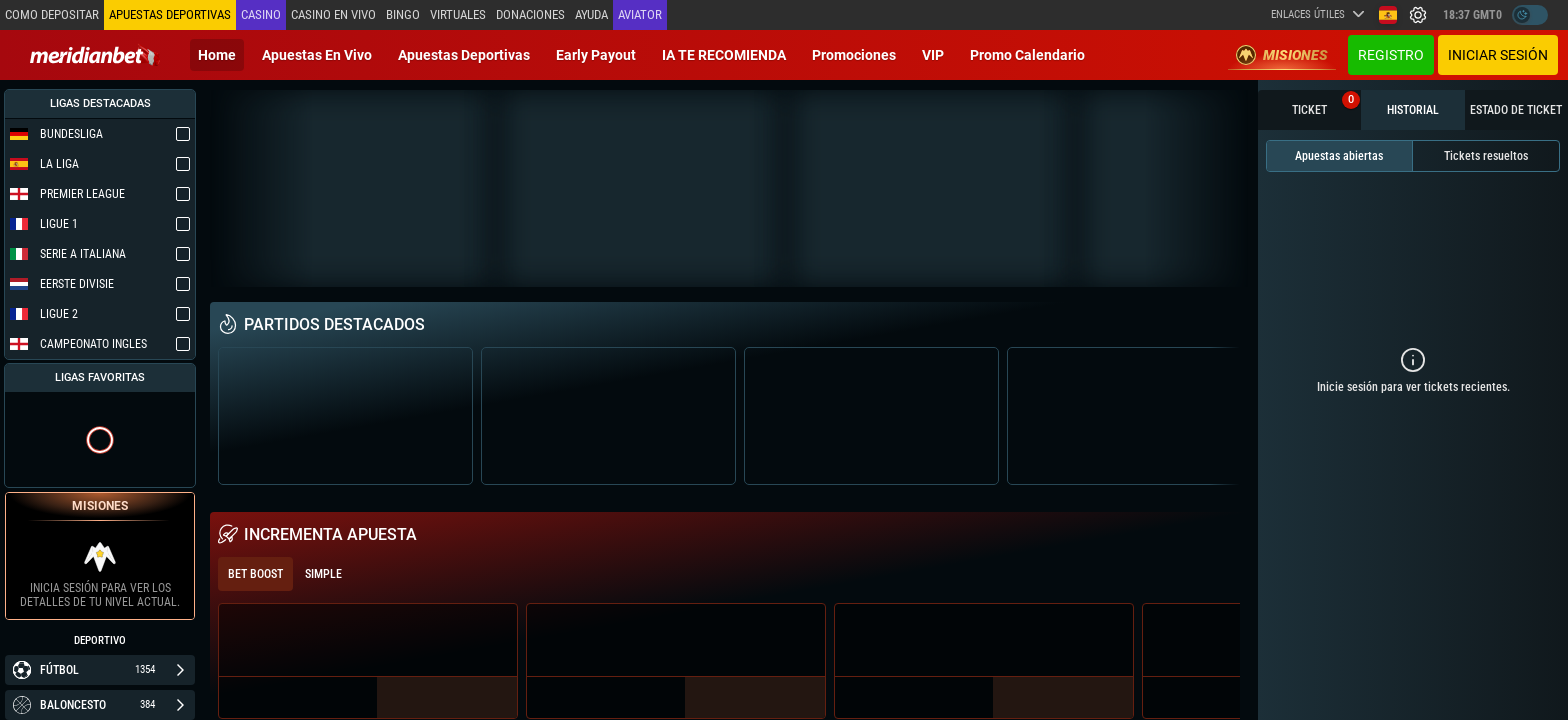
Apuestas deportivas (464, 55)
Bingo (403, 14)
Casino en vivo (333, 14)
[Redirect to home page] (95, 55)
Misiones (1282, 55)
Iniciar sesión (1498, 55)
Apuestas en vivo (317, 55)
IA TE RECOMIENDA (724, 55)
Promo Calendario (1027, 55)
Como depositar (52, 14)
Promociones (854, 55)
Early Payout (596, 55)
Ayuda (591, 14)
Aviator (640, 14)
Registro (1391, 55)
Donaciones (530, 14)
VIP (933, 55)
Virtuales (458, 14)
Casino (261, 14)
